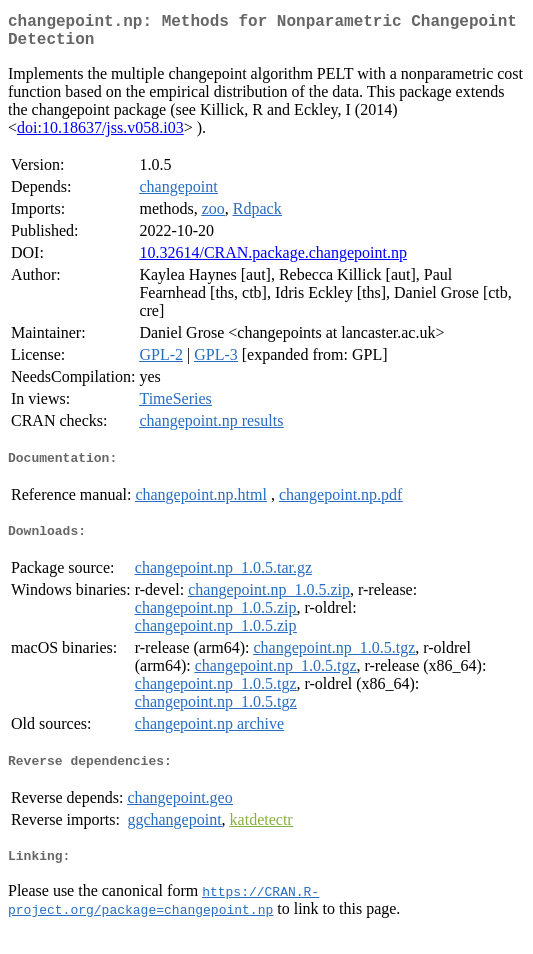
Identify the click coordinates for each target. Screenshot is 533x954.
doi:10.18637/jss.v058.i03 (100, 135)
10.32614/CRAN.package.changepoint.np (273, 260)
